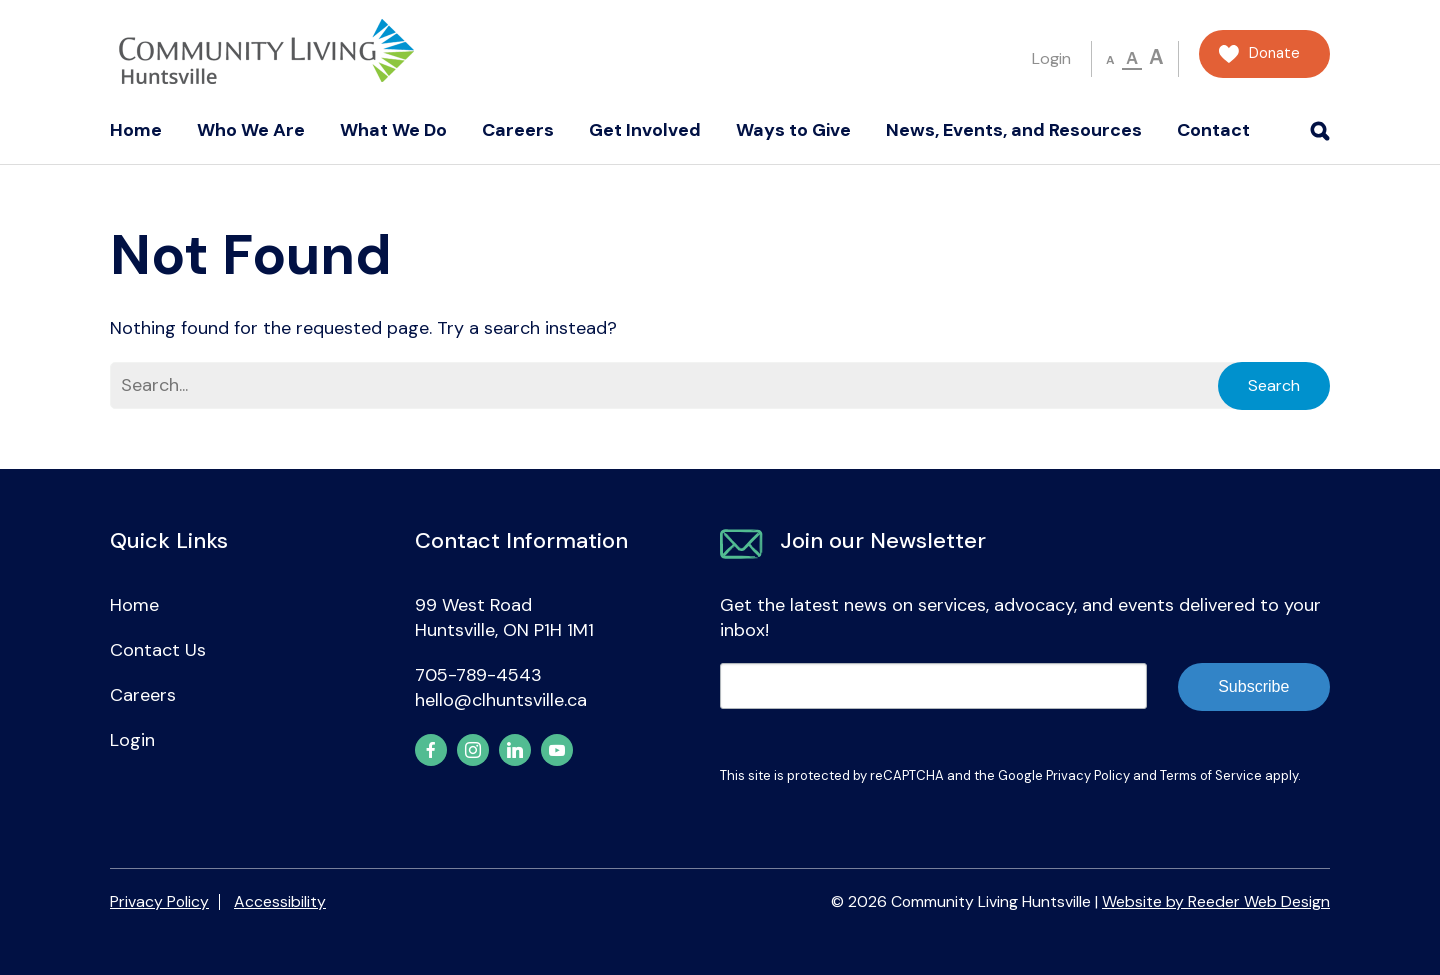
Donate (1274, 53)
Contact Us (158, 650)
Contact (1213, 130)
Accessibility (280, 901)
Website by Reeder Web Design (1216, 901)
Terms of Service (1211, 775)
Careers (518, 130)
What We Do (393, 130)
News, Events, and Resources (1014, 130)
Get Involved (645, 130)
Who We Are (251, 130)
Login (1051, 58)
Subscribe (1253, 686)
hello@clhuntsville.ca (501, 700)
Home (136, 130)
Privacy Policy (1088, 775)
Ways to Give (793, 130)
